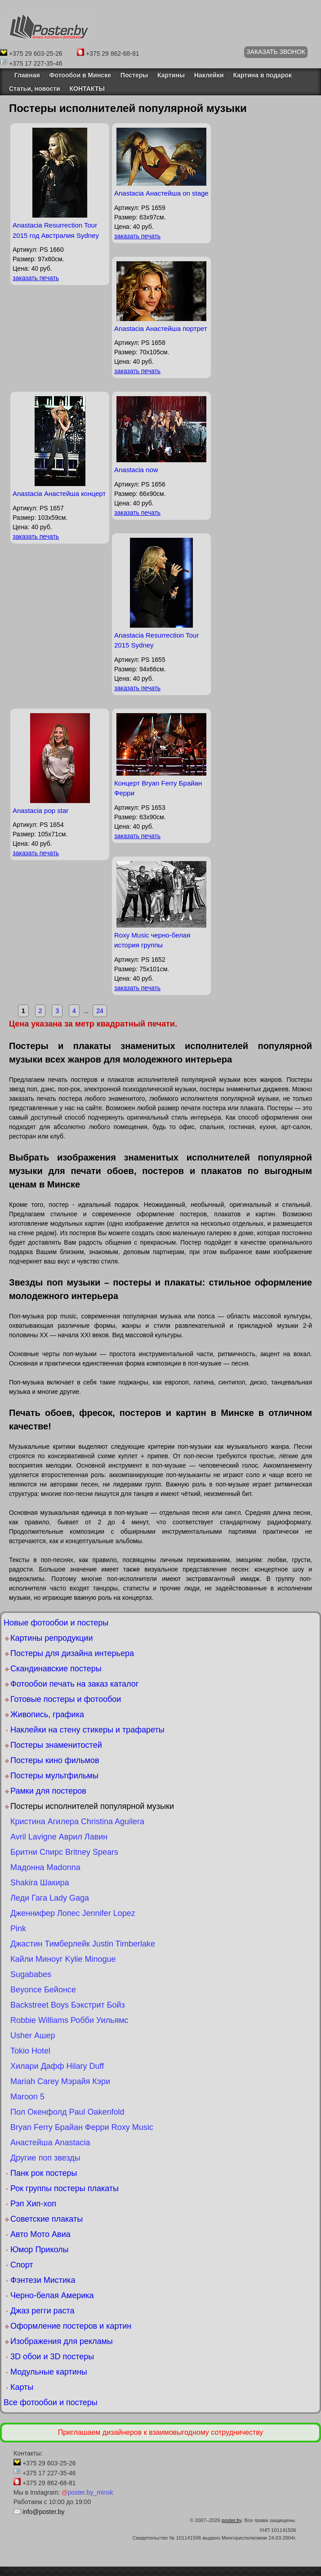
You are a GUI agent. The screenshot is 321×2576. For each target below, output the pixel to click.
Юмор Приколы (39, 2249)
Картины (171, 75)
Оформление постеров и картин (70, 2326)
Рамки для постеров (48, 1790)
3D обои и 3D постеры (52, 2356)
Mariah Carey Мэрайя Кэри (60, 2081)
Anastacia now (136, 469)
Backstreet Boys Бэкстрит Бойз (67, 2004)
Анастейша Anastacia (50, 2142)
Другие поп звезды (45, 2157)
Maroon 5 (27, 2096)
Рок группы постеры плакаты (64, 2188)
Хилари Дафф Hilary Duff (57, 2066)
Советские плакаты (46, 2218)
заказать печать (36, 277)
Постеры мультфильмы (54, 1775)
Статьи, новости (34, 88)
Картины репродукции (51, 1638)
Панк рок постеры (43, 2173)
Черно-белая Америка (52, 2295)
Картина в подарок (262, 75)
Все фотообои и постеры (51, 2402)
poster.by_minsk (87, 2492)
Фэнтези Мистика (42, 2280)
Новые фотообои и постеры (56, 1622)
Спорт (21, 2264)
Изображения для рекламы (61, 2341)
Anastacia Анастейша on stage (161, 193)
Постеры (134, 75)
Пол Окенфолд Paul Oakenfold (67, 2111)
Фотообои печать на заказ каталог (74, 1683)
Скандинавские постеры (56, 1668)
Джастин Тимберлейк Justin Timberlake (82, 1943)
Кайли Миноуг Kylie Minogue (63, 1959)
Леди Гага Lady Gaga (49, 1897)
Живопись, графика (47, 1714)
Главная (24, 75)
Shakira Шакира (39, 1882)
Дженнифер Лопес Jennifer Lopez (72, 1913)
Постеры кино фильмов (54, 1760)
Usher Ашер (32, 2035)
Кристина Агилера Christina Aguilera (77, 1821)
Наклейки (209, 75)
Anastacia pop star (40, 810)
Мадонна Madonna (45, 1867)
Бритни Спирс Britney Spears (64, 1852)
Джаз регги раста (42, 2310)
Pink (18, 1928)
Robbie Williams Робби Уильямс (69, 2020)
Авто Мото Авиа (40, 2234)
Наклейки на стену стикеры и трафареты (87, 1729)
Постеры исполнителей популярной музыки (92, 1806)
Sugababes (30, 1974)
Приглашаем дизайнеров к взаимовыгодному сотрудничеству (160, 2432)
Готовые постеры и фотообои (65, 1699)
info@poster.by (43, 2511)
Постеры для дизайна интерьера (72, 1653)
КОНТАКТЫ (87, 88)
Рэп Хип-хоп (33, 2203)
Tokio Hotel (30, 2050)
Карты (21, 2387)
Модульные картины (48, 2371)
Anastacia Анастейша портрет (160, 328)
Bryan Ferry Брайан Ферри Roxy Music (81, 2127)
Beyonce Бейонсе (43, 1989)
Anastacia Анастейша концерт (59, 493)
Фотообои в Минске (80, 75)
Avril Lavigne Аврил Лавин (58, 1836)
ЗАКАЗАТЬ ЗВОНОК (275, 51)
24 (99, 1010)
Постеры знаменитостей (56, 1745)
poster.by (232, 2520)
